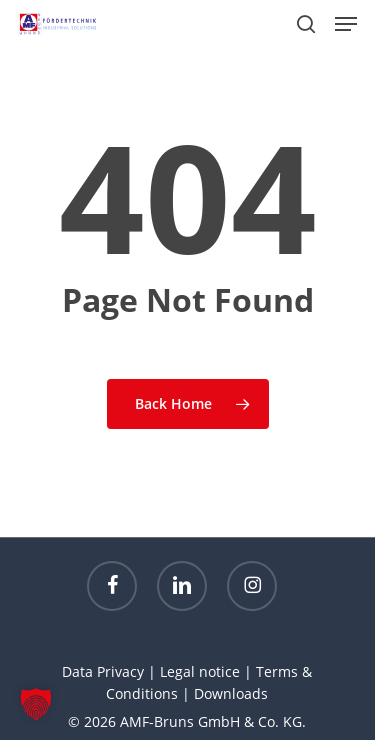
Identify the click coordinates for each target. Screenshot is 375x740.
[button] (346, 24)
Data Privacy (103, 671)
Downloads (231, 693)
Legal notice (200, 671)
